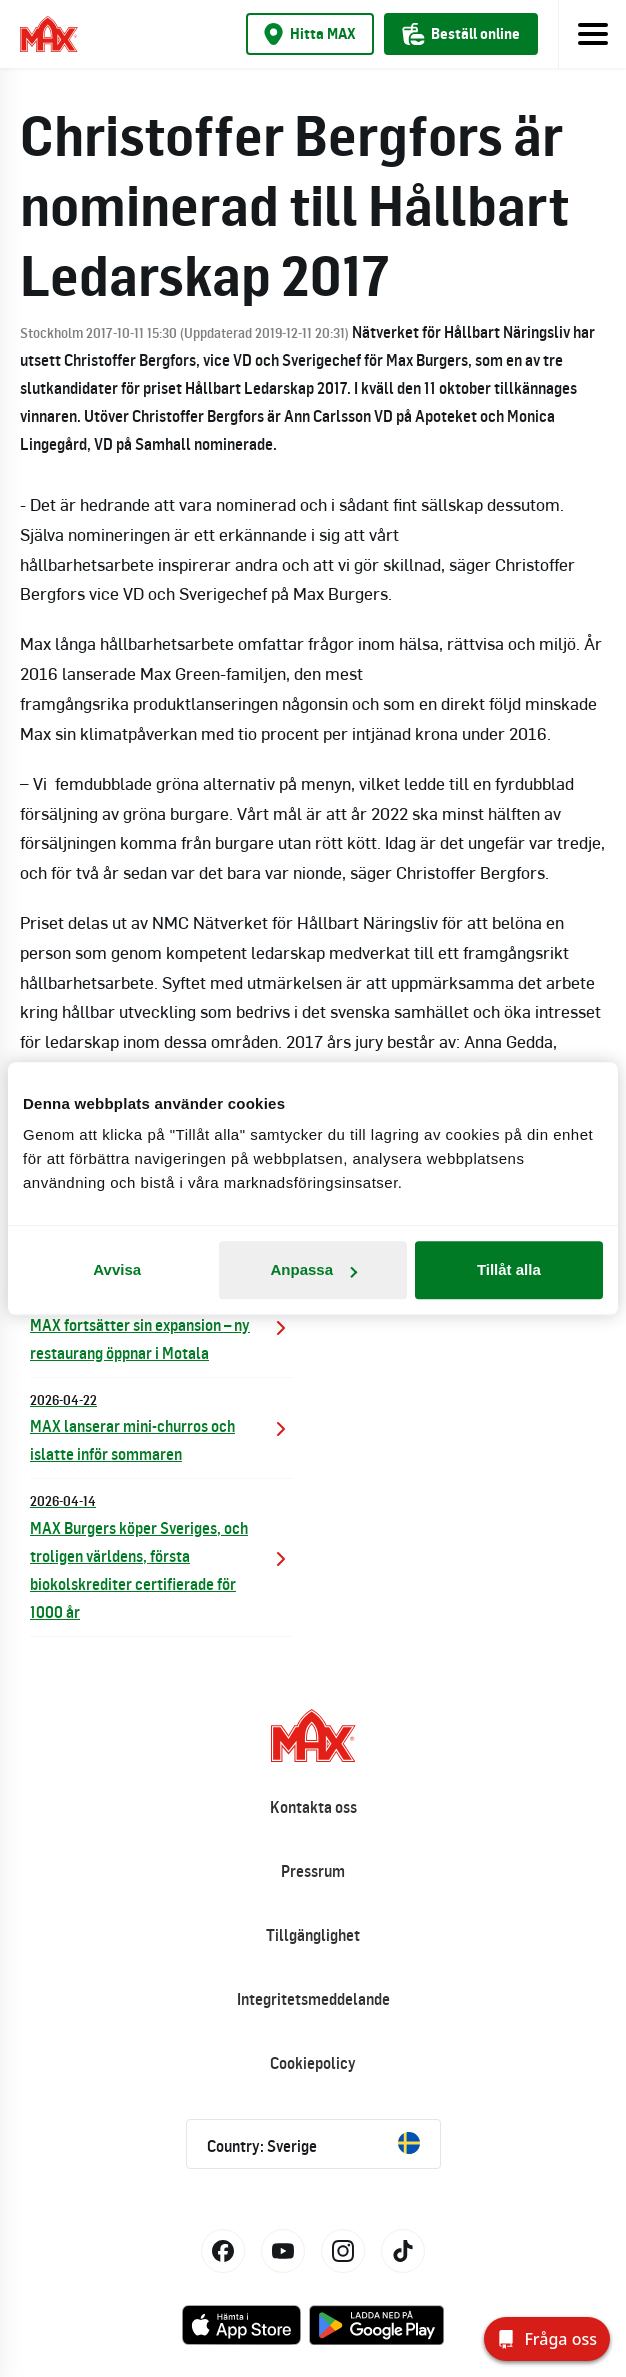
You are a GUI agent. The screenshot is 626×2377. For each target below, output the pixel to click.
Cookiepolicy (313, 2063)
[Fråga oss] (547, 2339)
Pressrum (313, 1871)
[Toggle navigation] (592, 34)
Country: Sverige (313, 2144)
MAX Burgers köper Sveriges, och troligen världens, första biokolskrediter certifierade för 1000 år (161, 1555)
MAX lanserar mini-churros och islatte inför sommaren (161, 1426)
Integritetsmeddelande (313, 1999)
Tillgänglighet (313, 1935)
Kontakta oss (313, 1807)
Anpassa (313, 1269)
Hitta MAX (310, 34)
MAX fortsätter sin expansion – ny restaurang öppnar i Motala (161, 1324)
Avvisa (117, 1269)
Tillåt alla (509, 1269)
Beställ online (461, 34)
